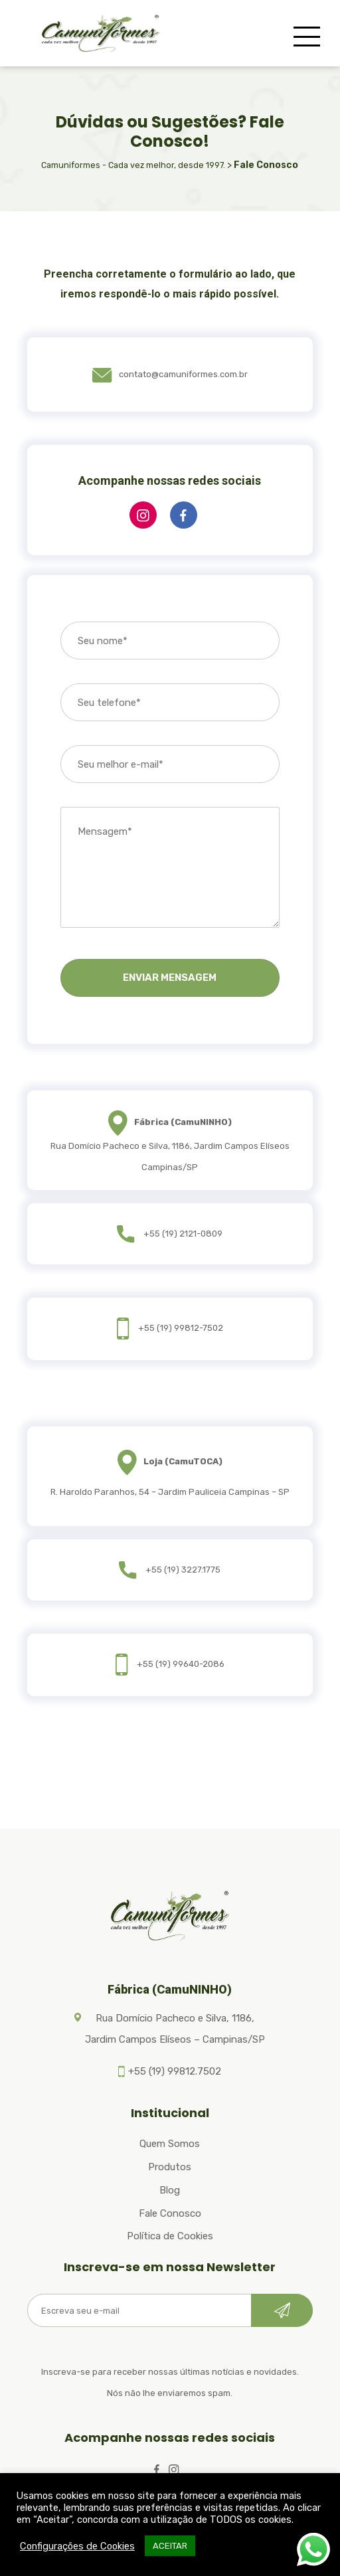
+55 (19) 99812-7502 (180, 1328)
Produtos (169, 2167)
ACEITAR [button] (170, 2546)
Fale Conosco (170, 2213)
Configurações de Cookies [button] (77, 2546)
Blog (169, 2190)
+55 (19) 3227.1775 (182, 1570)
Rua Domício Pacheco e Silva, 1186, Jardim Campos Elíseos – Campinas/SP (175, 2028)
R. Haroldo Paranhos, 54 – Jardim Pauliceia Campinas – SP (170, 1492)
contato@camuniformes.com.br (170, 374)
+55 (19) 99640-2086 (180, 1664)
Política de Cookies (170, 2236)
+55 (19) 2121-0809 (182, 1234)
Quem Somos (169, 2144)
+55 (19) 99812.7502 (174, 2071)
